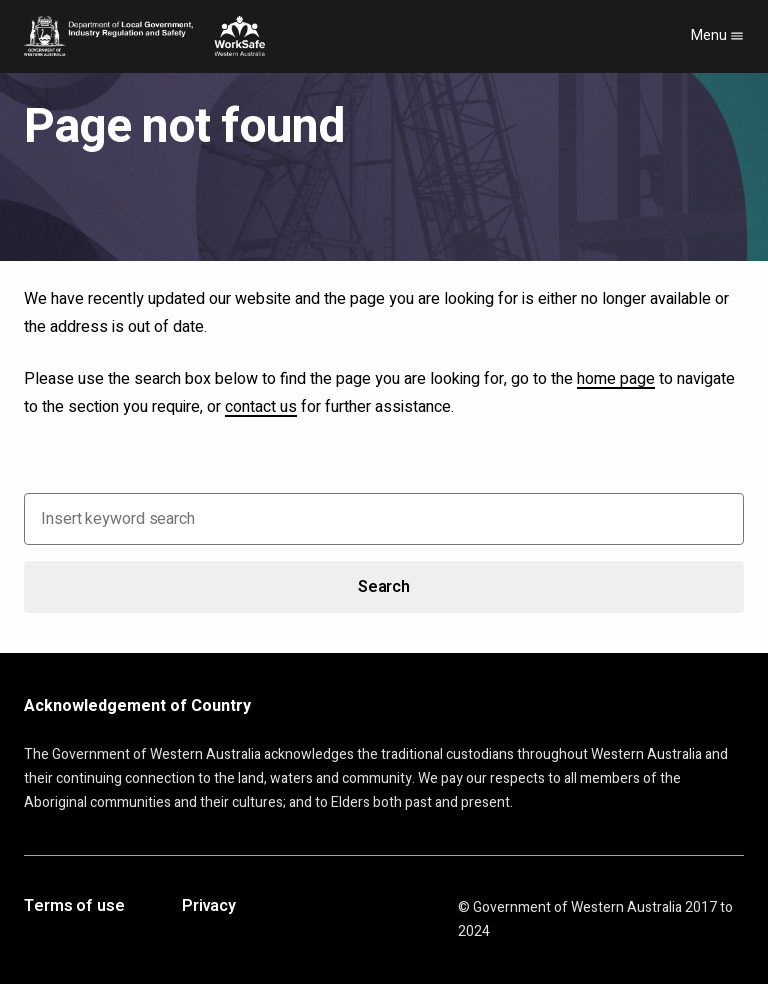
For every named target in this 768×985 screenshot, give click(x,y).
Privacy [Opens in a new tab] (209, 907)
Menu (717, 35)
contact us (261, 407)
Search (384, 587)
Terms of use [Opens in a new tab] (74, 907)
